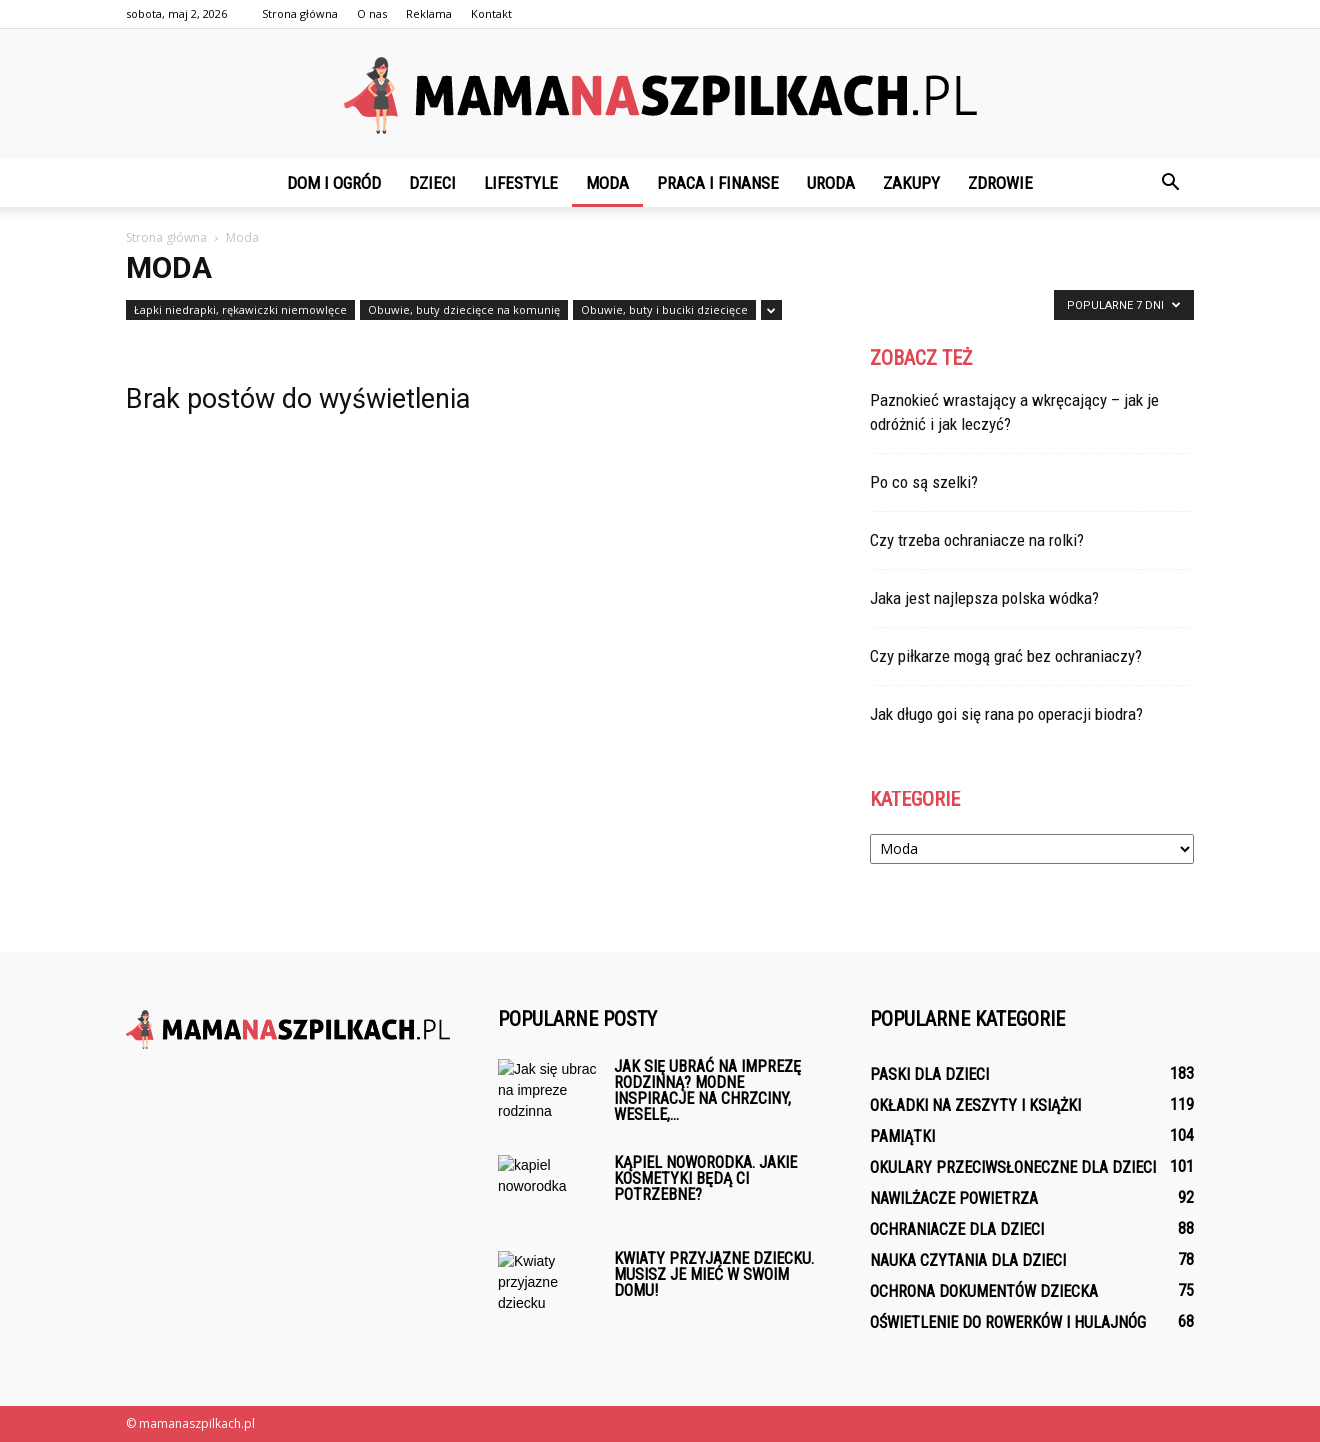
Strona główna (300, 13)
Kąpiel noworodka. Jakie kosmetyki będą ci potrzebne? (705, 1178)
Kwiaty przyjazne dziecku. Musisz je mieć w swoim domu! (714, 1274)
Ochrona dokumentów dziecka (984, 1291)
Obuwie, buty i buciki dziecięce (664, 309)
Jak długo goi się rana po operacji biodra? (1006, 714)
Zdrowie (1000, 183)
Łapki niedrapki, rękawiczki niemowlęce (240, 309)
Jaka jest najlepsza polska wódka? (984, 598)
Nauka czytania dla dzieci (968, 1260)
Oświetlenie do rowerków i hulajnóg (1008, 1322)
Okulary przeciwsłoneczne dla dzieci (1013, 1167)
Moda (607, 183)
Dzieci (432, 183)
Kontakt (491, 13)
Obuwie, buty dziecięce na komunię (464, 309)
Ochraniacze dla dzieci (957, 1229)
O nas (372, 13)
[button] (1170, 183)
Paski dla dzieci (929, 1074)
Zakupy (911, 183)
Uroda (831, 183)
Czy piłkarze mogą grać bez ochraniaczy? (1006, 656)
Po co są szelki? (924, 482)
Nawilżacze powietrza (954, 1198)
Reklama (429, 13)
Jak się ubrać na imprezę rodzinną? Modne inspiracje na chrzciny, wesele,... (707, 1090)
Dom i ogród (334, 183)
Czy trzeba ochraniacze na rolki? (977, 540)
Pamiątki (902, 1136)
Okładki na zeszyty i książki (975, 1105)
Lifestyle (521, 183)
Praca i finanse (718, 183)
